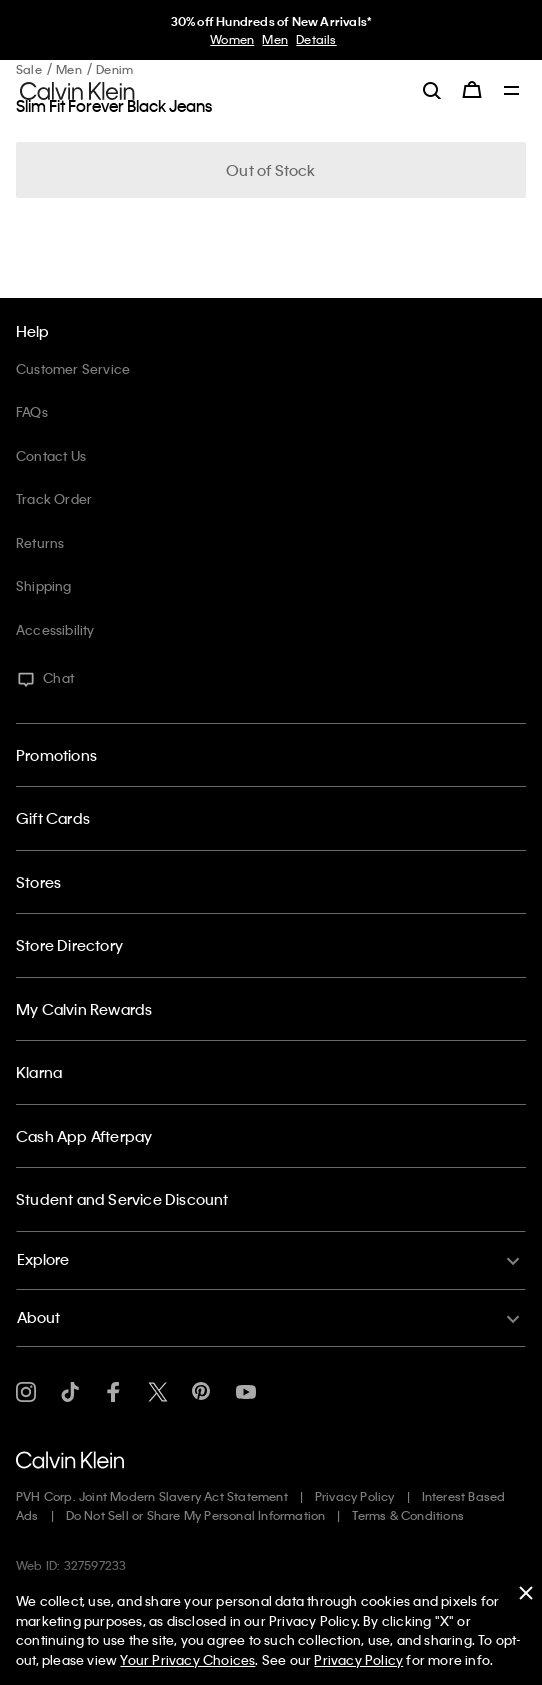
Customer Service (73, 368)
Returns (40, 542)
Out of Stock (270, 170)
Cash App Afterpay (84, 1136)
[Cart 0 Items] (472, 90)
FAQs (32, 411)
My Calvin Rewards (84, 1009)
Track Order (54, 498)
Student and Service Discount (122, 1199)
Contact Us (51, 455)
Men (275, 39)
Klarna (39, 1072)
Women (232, 39)
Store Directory (69, 945)
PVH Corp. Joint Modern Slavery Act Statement (152, 1496)
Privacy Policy (355, 1496)
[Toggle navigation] (512, 92)
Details (316, 39)
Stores (38, 882)
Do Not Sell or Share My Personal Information (196, 1515)
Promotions (56, 755)
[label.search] (432, 90)
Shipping (44, 585)
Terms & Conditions (408, 1515)
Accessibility (55, 629)
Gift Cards (53, 818)
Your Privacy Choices (187, 1659)
